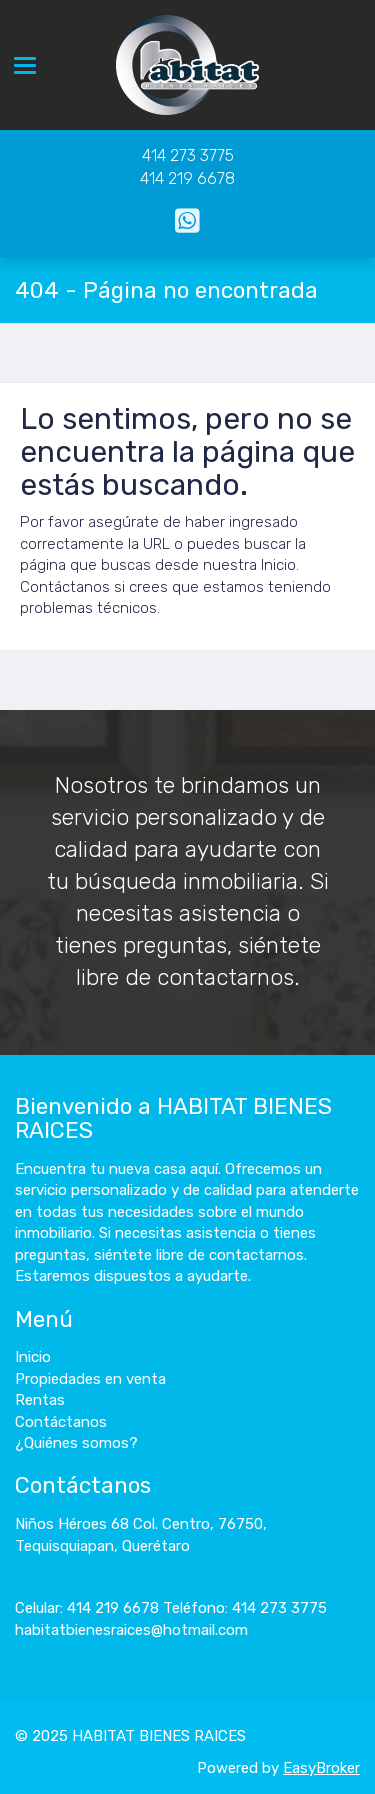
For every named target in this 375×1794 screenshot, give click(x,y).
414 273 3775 (188, 155)
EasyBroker (321, 1768)
